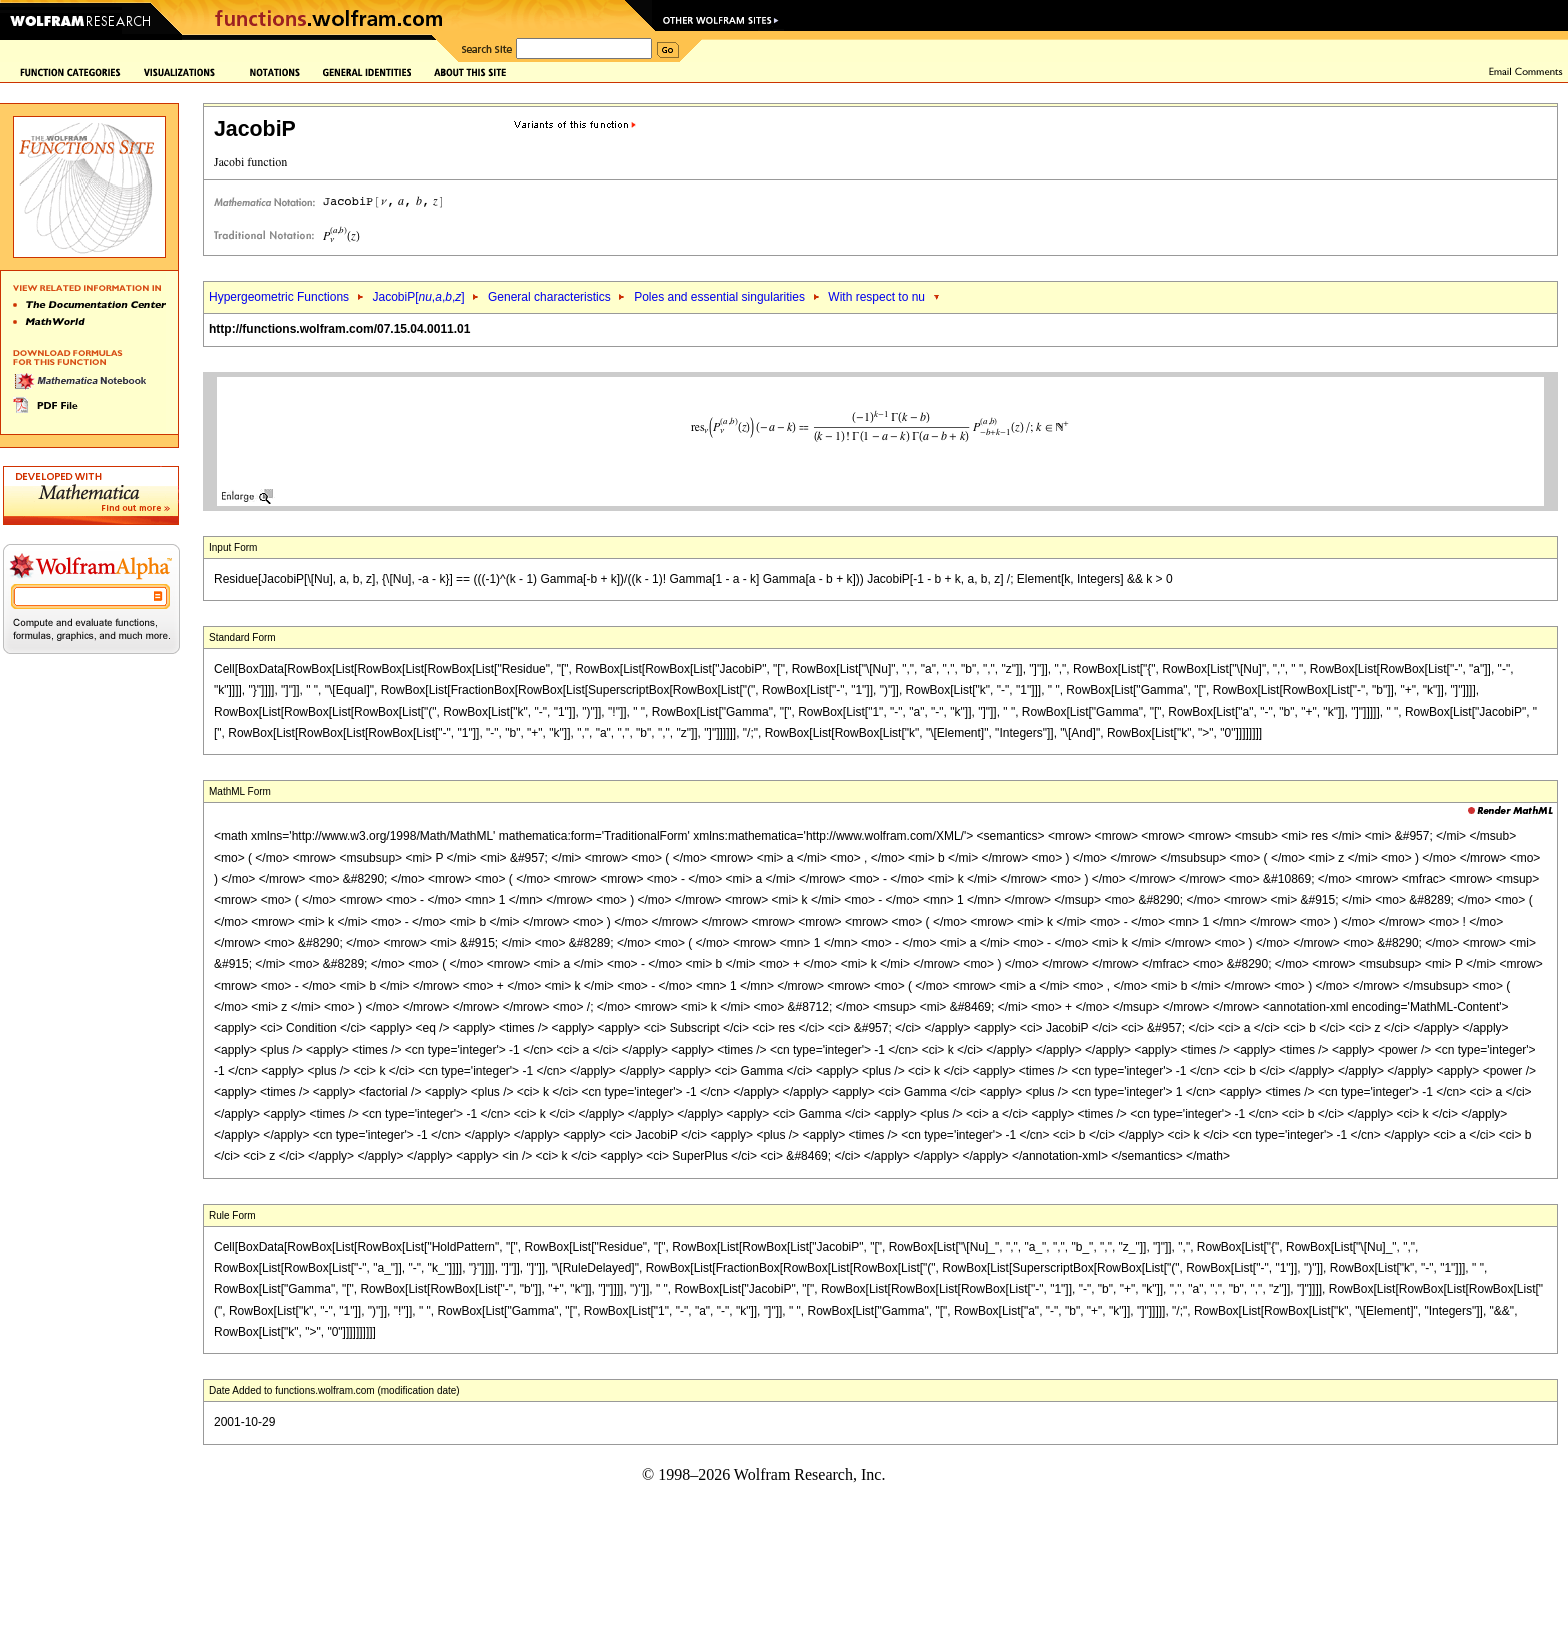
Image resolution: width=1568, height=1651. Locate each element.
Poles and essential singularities (719, 297)
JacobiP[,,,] (418, 297)
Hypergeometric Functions (279, 297)
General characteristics (549, 297)
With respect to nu (876, 297)
